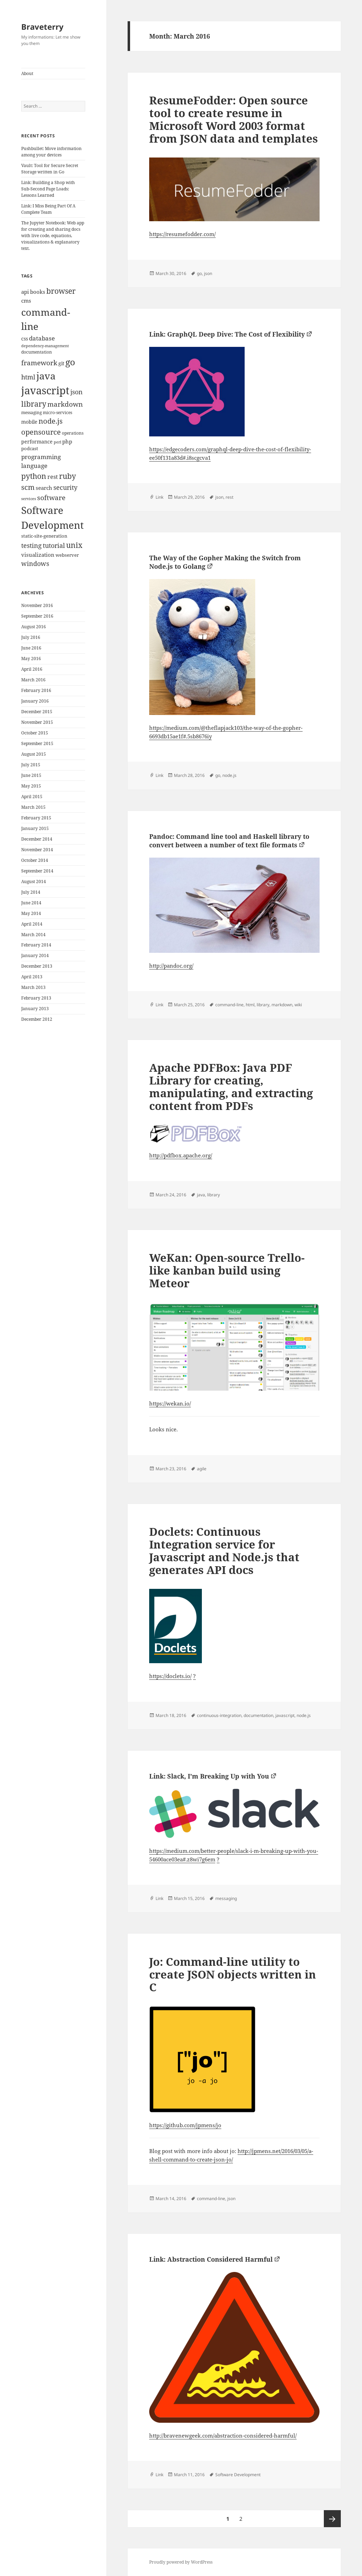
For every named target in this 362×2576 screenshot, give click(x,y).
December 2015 (36, 712)
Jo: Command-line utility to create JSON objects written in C (232, 1974)
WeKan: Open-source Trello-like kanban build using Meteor (227, 1270)
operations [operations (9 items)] (72, 433)
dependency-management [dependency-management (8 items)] (45, 345)
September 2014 (37, 871)
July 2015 (30, 765)
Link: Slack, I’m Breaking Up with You (209, 1776)
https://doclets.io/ (170, 1675)
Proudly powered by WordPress (180, 2562)
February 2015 (36, 818)
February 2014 (36, 945)
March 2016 (33, 680)
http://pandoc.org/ (171, 965)
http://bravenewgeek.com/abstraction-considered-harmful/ (223, 2435)
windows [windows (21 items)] (35, 563)
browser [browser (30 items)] (61, 291)
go (199, 273)
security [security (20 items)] (65, 487)
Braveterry (42, 26)
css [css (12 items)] (24, 338)
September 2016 (37, 616)
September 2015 (37, 743)
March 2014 (33, 935)
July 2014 (30, 892)
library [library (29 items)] (33, 404)
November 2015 (37, 722)
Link (159, 497)
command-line (229, 1005)
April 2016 (31, 669)
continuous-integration (219, 1715)
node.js (229, 775)
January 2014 (35, 955)
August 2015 (33, 754)
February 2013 (36, 998)
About (27, 73)
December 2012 (36, 1019)
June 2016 (31, 648)
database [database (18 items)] (42, 338)
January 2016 (35, 701)
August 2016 (33, 627)
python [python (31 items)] (33, 476)
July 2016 (30, 637)
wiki (298, 1005)
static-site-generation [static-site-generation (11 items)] (44, 536)
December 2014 (36, 839)
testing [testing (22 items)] (31, 545)
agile (201, 1469)
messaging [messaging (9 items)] (31, 412)
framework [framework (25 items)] (39, 362)
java (201, 1195)
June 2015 (31, 775)
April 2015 (31, 797)
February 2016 (36, 690)
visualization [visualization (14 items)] (37, 554)
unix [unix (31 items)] (74, 545)
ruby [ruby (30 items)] (67, 476)
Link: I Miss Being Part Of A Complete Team (48, 209)
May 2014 (31, 913)
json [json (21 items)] (76, 392)
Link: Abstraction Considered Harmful (211, 2259)
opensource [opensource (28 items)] (41, 432)
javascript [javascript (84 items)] (45, 390)
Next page (332, 2518)
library (263, 1005)
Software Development (238, 2475)
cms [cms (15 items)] (26, 300)
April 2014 (31, 924)
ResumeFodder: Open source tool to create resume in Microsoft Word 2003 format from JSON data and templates (233, 119)
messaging (226, 1898)
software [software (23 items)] (51, 497)
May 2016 (31, 659)
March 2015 (33, 807)
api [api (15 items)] (25, 292)
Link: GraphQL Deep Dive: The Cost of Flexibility (227, 334)
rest (229, 497)
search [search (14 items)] (44, 487)
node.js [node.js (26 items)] (51, 421)
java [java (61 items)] (46, 376)
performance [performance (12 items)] (37, 441)
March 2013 (33, 987)
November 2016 (37, 605)
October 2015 (34, 733)
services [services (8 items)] (28, 498)
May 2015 (31, 786)
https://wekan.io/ (170, 1403)
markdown (282, 1005)
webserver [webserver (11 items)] (67, 555)
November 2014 (37, 850)
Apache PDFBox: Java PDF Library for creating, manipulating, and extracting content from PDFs (231, 1086)
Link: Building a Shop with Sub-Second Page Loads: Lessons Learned (48, 188)
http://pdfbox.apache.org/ (180, 1155)
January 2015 (35, 828)
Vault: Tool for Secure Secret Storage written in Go (49, 168)
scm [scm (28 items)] (28, 487)
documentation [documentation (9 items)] (36, 352)
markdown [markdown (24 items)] (65, 404)
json (208, 273)
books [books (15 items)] (37, 292)
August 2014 (33, 881)
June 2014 (31, 903)
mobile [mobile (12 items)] (29, 421)
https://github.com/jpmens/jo (185, 2125)
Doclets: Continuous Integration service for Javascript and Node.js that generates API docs (224, 1550)
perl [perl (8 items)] (57, 442)
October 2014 (34, 860)
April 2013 (31, 977)
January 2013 (35, 1009)
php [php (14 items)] (67, 441)
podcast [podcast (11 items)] (29, 448)
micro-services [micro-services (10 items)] (57, 413)
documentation (258, 1715)
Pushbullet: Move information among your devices (51, 151)
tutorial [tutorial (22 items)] (54, 545)
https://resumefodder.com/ (182, 233)
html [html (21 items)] (28, 377)
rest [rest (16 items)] (52, 477)
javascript (284, 1715)
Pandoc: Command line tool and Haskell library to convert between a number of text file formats (229, 840)
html (250, 1005)
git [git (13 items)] (61, 363)
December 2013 (36, 966)
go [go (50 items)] (70, 362)
